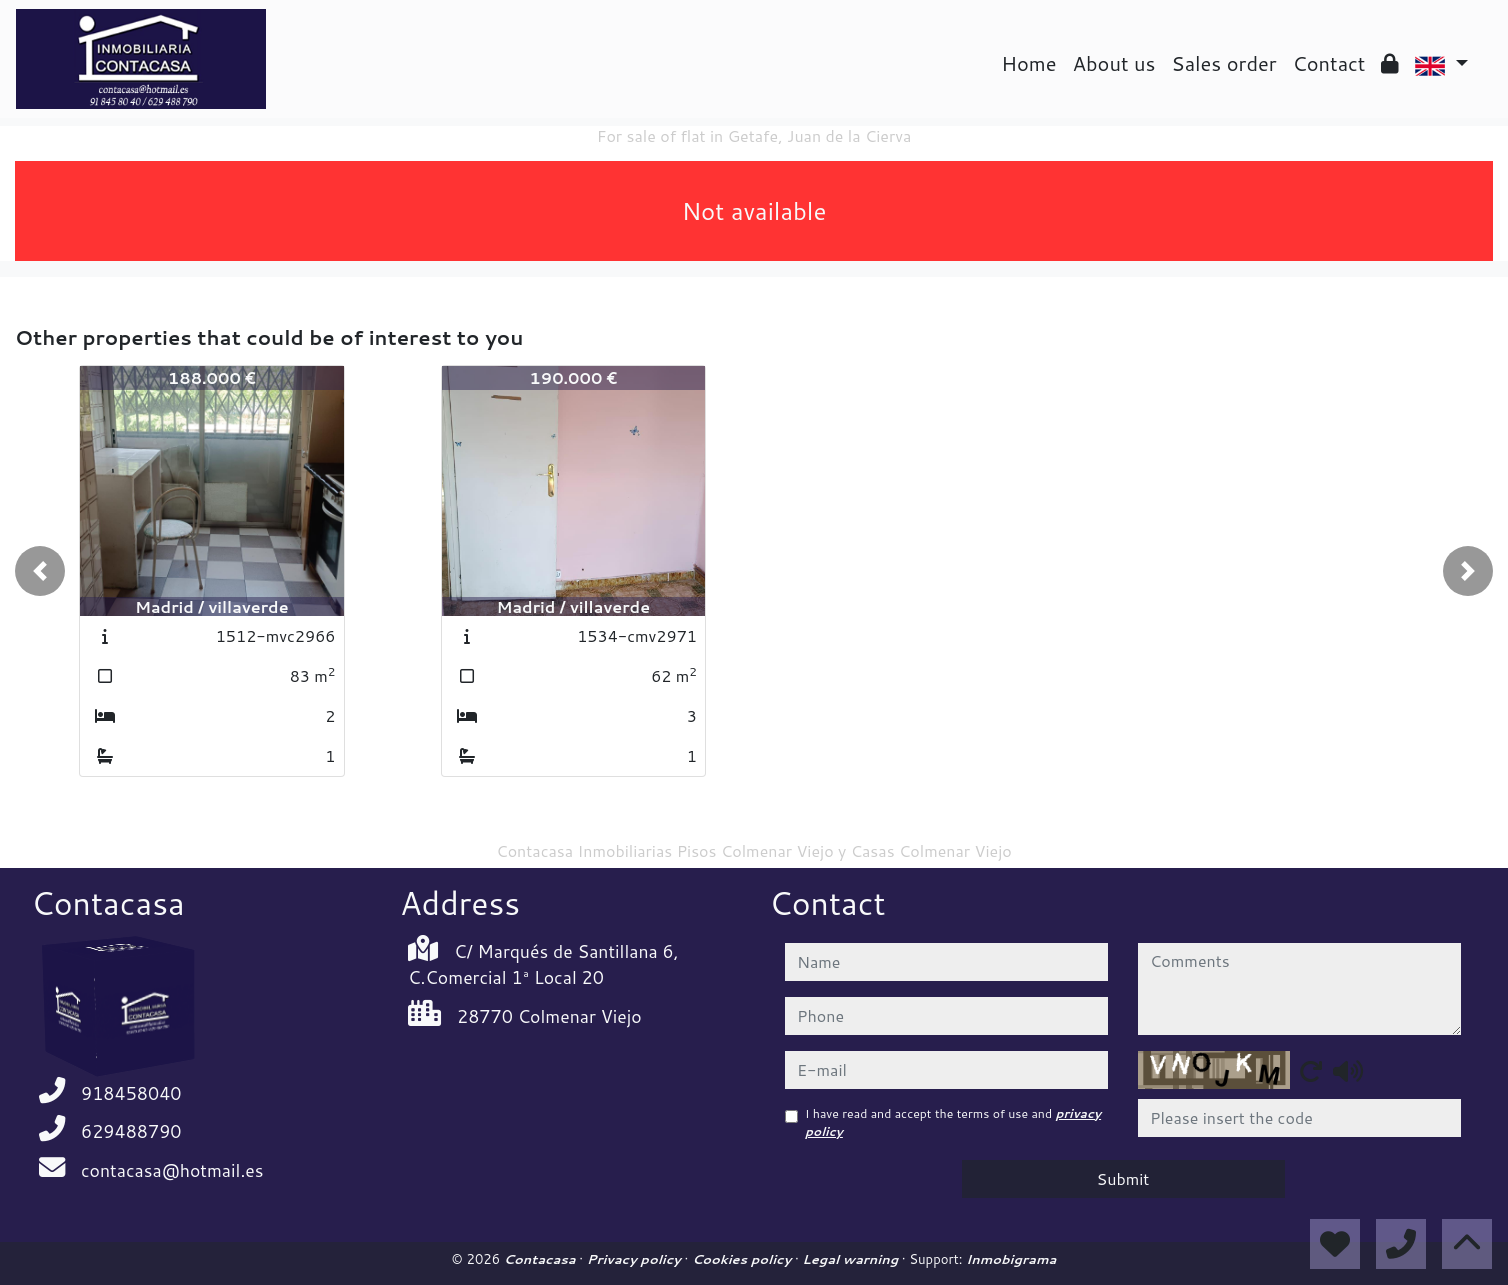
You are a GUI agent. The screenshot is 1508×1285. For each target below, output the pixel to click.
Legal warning (852, 1259)
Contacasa (542, 1259)
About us (1114, 63)
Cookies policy (743, 1259)
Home (1028, 63)
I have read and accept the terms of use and (953, 1122)
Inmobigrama (1011, 1259)
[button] (40, 571)
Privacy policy (636, 1259)
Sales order (1223, 63)
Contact (1329, 63)
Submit (1123, 1178)
